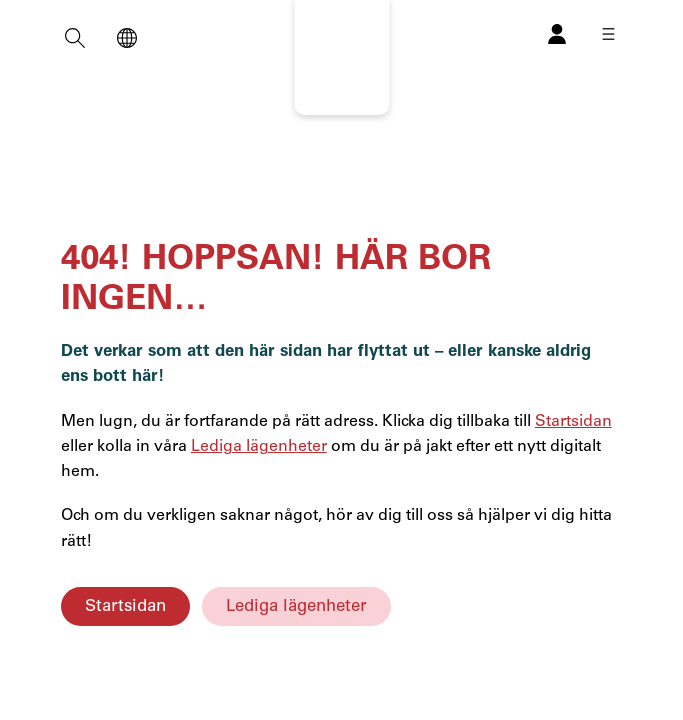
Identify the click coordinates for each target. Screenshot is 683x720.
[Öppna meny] (608, 34)
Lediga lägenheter (296, 606)
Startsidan (125, 606)
